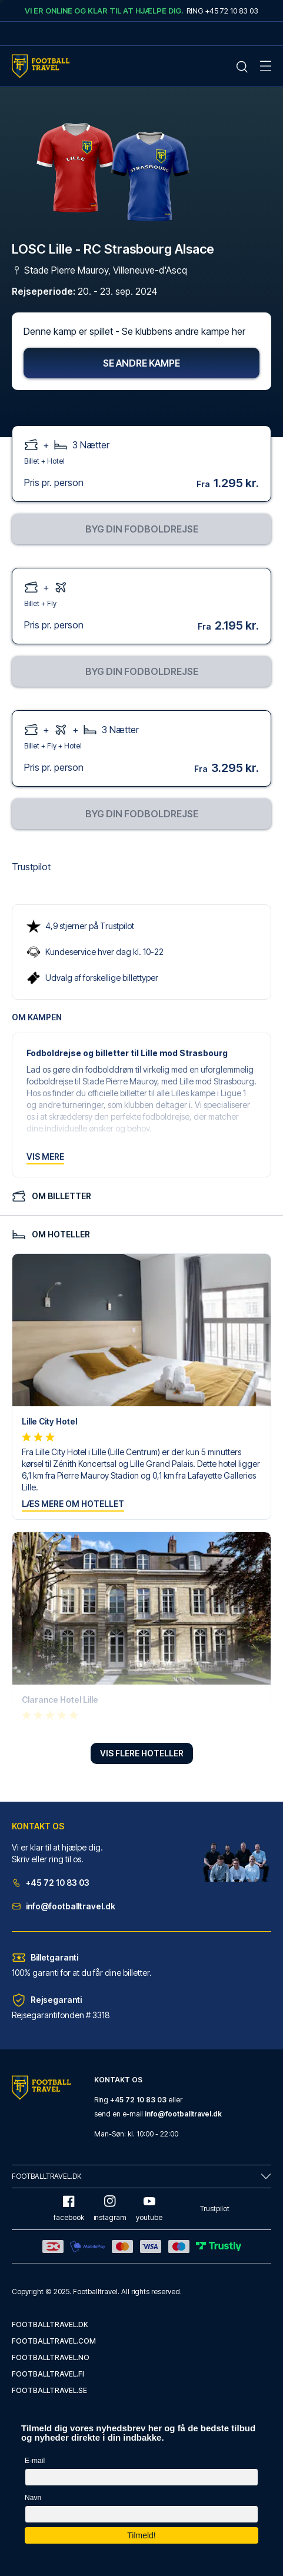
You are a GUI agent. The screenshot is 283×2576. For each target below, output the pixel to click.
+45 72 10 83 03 (50, 1883)
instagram (110, 2208)
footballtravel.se (49, 2390)
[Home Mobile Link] (40, 66)
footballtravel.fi (48, 2373)
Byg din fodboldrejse (141, 529)
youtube (149, 2208)
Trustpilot (31, 867)
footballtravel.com (54, 2341)
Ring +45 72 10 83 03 (222, 10)
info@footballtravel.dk (63, 1906)
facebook (69, 2208)
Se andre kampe (141, 363)
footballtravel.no (50, 2357)
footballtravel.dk (50, 2324)
